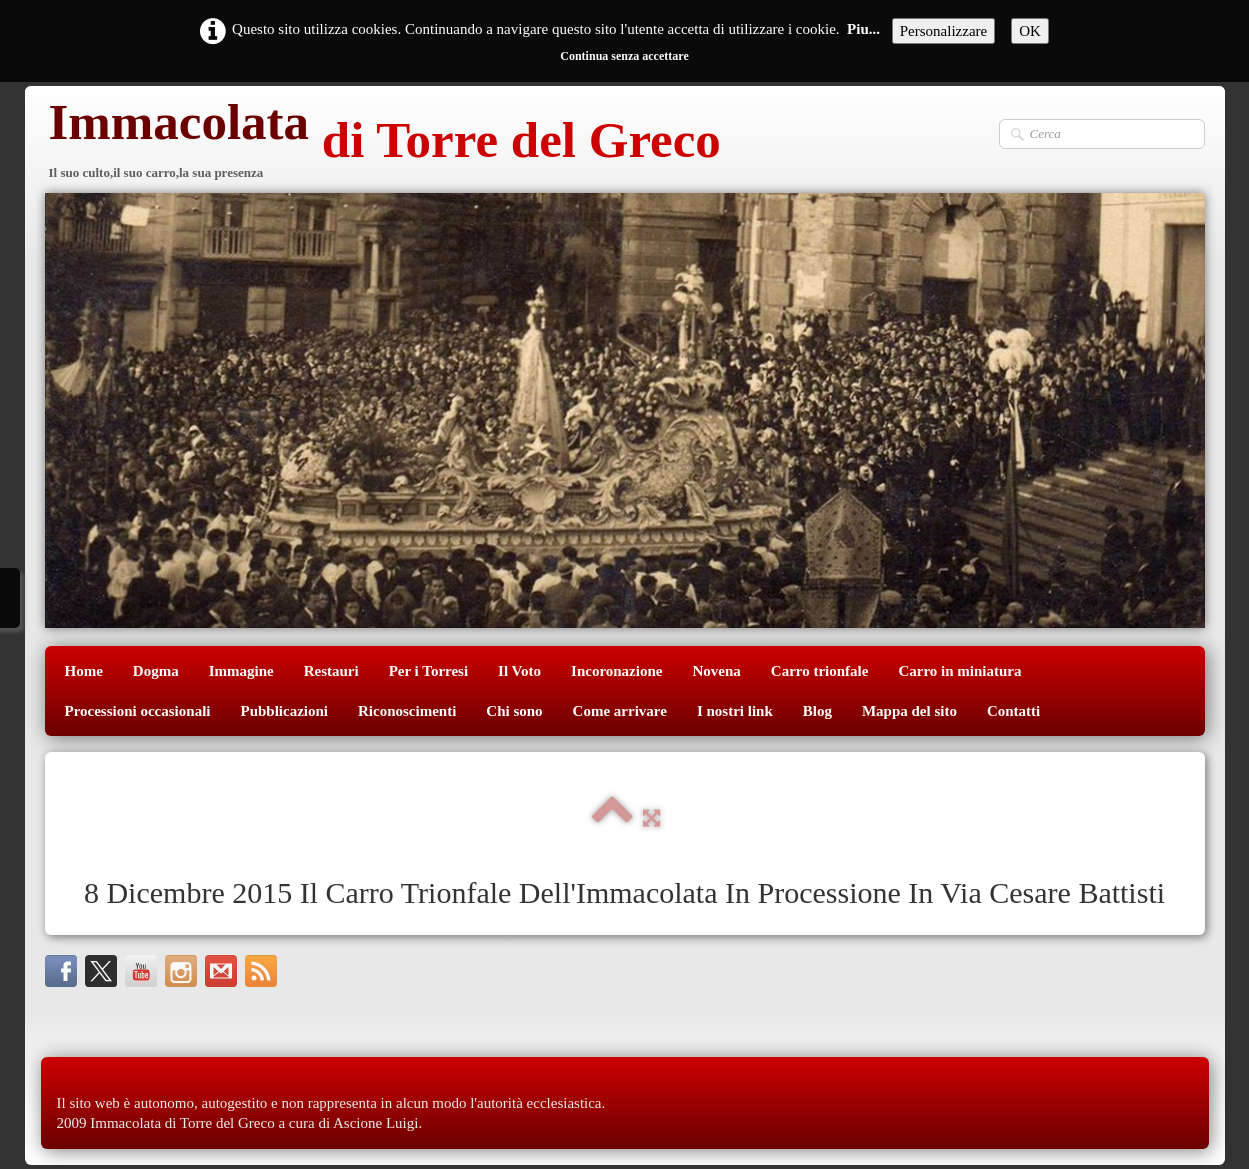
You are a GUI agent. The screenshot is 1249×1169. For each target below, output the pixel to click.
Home (84, 671)
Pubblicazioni (284, 711)
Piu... (863, 29)
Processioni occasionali (138, 711)
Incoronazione (616, 671)
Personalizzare (943, 31)
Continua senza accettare (624, 56)
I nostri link (735, 711)
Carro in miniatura (959, 671)
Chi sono (514, 711)
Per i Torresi (428, 671)
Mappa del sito (909, 711)
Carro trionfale (820, 671)
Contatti (1013, 711)
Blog (817, 711)
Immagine (241, 671)
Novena (716, 671)
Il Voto (519, 671)
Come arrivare (620, 711)
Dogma (156, 671)
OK (1030, 31)
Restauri (331, 671)
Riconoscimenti (407, 711)
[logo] (383, 142)
